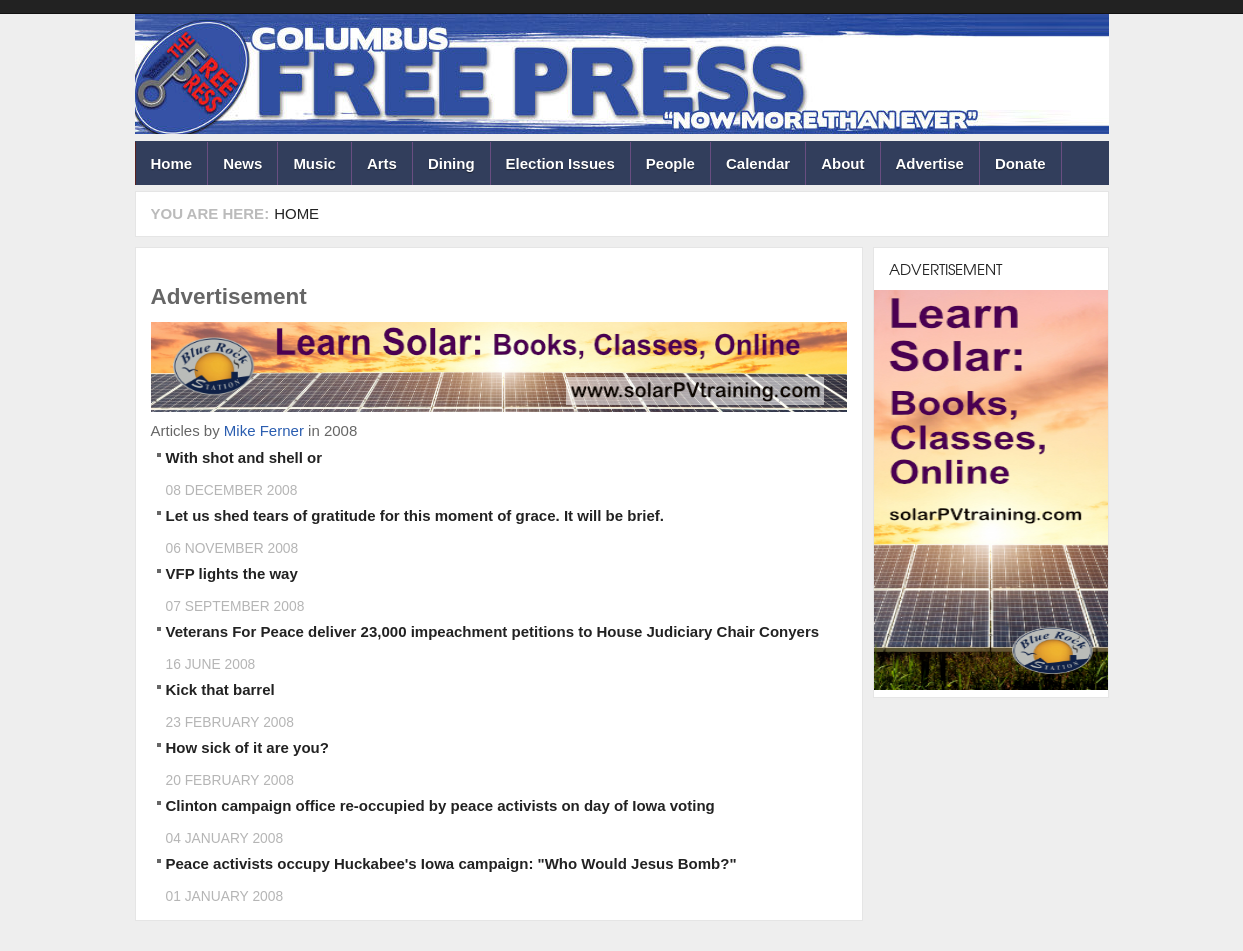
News (242, 163)
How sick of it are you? (247, 747)
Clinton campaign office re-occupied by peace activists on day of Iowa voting (440, 805)
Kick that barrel (220, 689)
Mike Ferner (264, 430)
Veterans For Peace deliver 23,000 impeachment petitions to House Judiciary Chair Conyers (493, 631)
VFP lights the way (232, 573)
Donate (1020, 163)
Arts (382, 163)
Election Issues (560, 163)
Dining (451, 163)
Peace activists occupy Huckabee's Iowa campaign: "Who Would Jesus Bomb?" (451, 863)
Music (314, 163)
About (842, 163)
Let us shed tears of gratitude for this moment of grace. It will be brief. (415, 515)
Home (172, 163)
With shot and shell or (244, 457)
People (670, 163)
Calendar (758, 163)
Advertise (930, 163)
